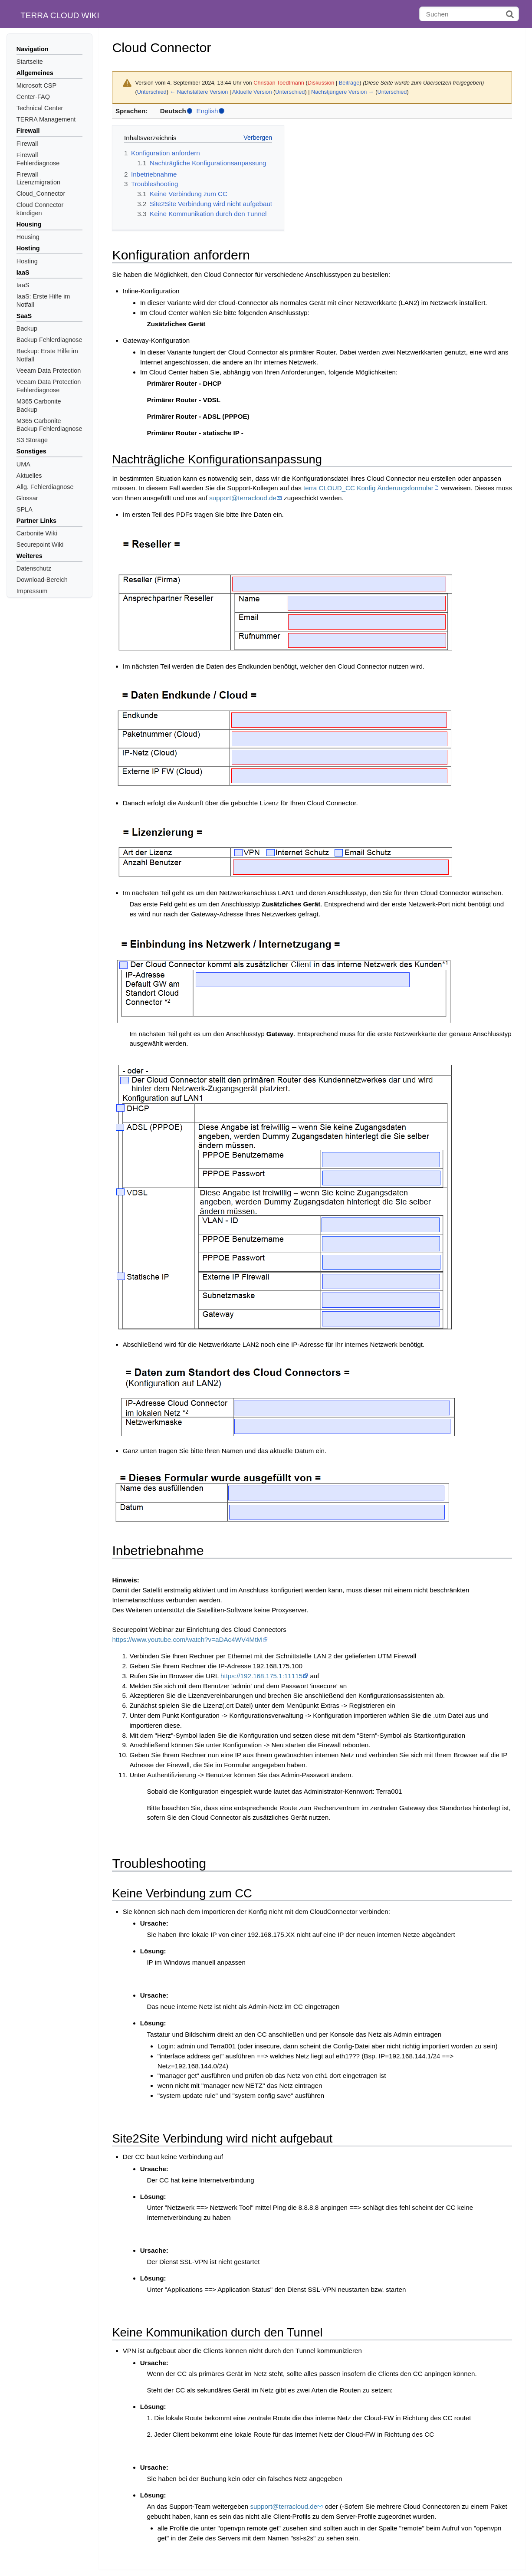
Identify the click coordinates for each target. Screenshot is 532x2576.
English (207, 111)
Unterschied (152, 92)
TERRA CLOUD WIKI (59, 15)
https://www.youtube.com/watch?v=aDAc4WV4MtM (187, 1639)
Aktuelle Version (252, 92)
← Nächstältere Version (199, 92)
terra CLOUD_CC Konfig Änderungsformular (368, 488)
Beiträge (349, 82)
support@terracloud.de (242, 498)
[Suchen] (469, 14)
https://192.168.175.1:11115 (261, 1676)
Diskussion (321, 82)
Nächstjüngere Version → (342, 92)
